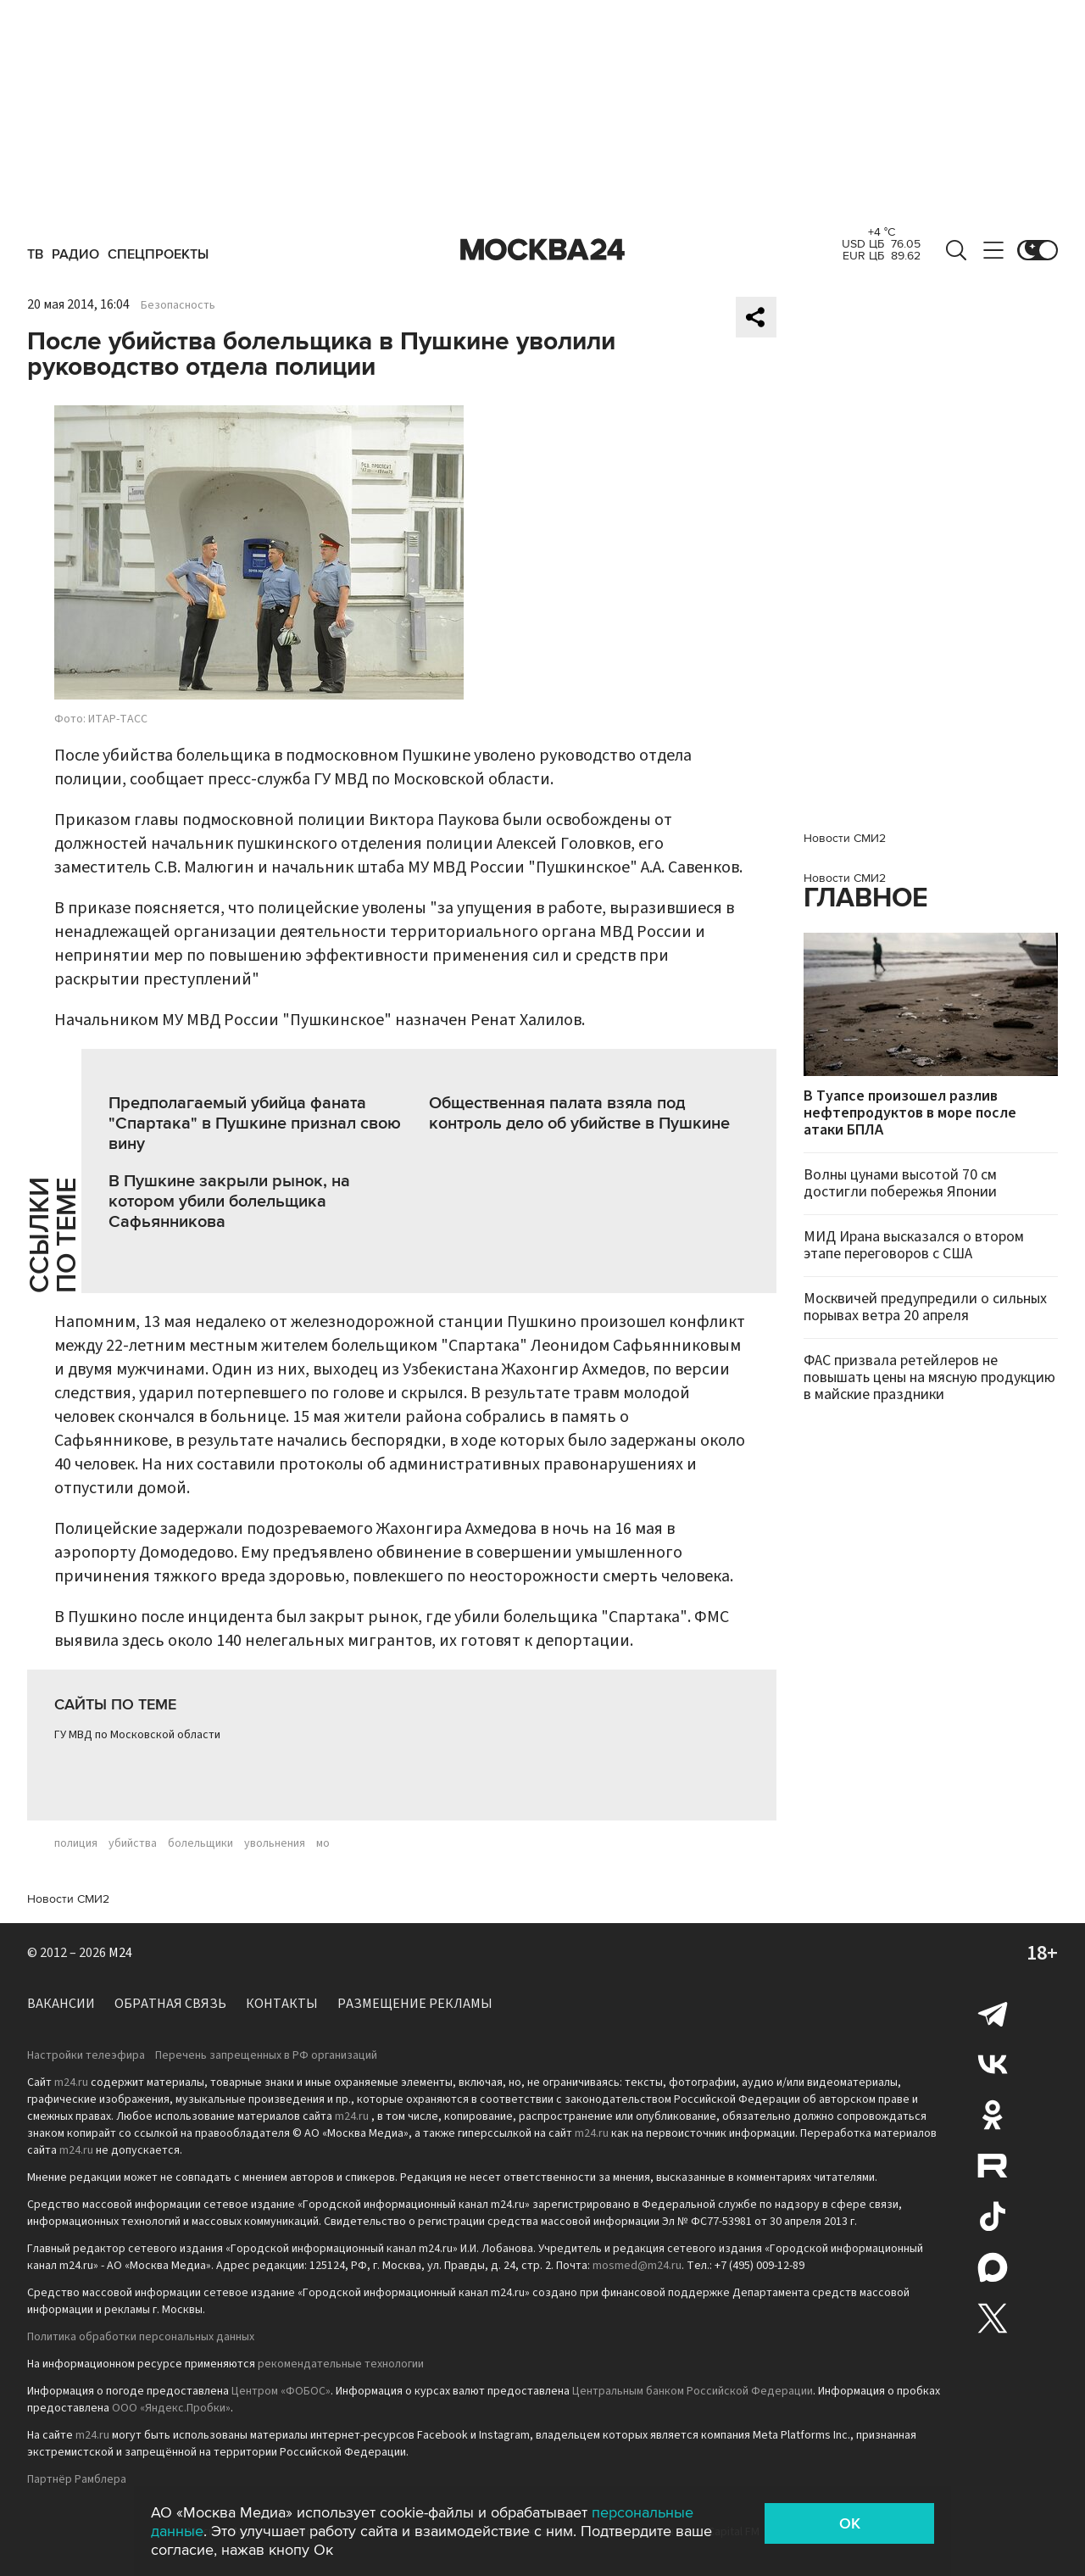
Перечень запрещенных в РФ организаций (266, 2055)
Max (993, 2267)
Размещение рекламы (414, 2003)
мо (323, 1843)
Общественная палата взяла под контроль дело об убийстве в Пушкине (579, 1113)
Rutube (993, 2166)
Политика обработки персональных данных (140, 2336)
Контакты (282, 2003)
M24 (120, 1952)
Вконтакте (993, 2064)
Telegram (993, 2013)
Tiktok (993, 2216)
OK (849, 2523)
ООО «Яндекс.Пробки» (171, 2408)
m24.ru (71, 2082)
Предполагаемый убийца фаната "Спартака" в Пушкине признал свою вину (254, 1123)
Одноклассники (993, 2115)
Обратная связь (170, 2003)
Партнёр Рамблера (76, 2479)
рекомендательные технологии (341, 2364)
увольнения (274, 1843)
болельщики (200, 1843)
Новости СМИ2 (68, 1899)
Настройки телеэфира (86, 2055)
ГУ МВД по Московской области (137, 1734)
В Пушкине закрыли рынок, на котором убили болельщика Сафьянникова (229, 1201)
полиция (75, 1843)
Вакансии (61, 2003)
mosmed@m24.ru (637, 2265)
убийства (132, 1843)
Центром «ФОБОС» (281, 2391)
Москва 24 (542, 250)
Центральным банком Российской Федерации (692, 2391)
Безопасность (178, 305)
